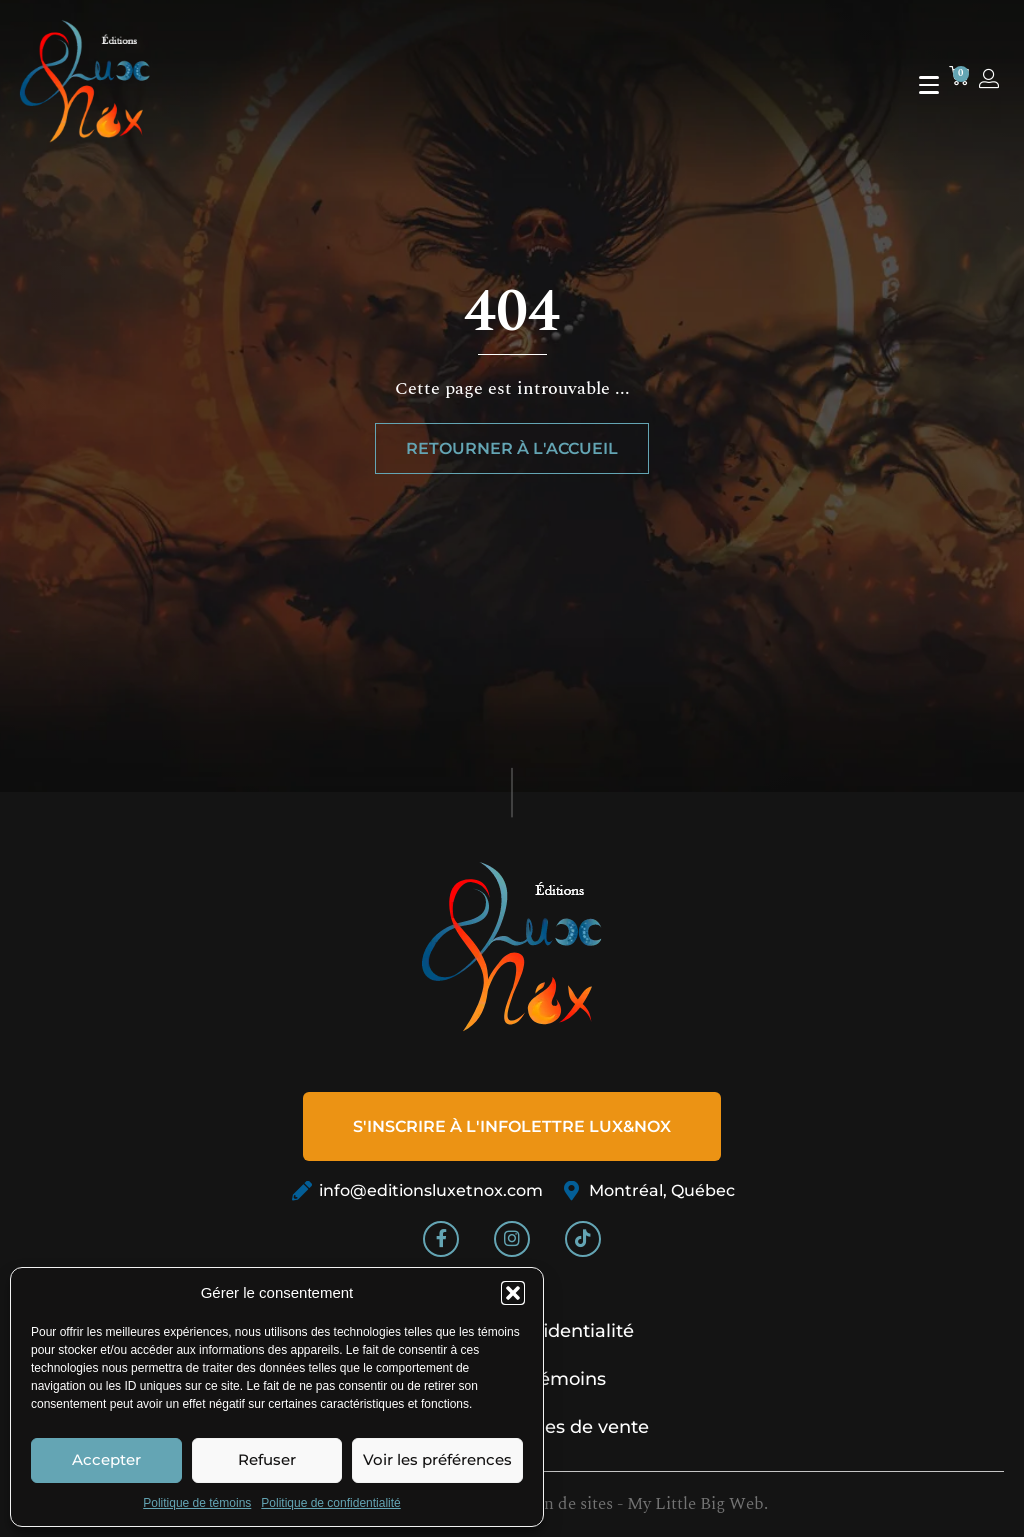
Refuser (267, 1459)
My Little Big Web (695, 1504)
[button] (513, 1293)
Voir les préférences (437, 1459)
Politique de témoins (197, 1503)
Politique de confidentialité (330, 1503)
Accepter (106, 1459)
